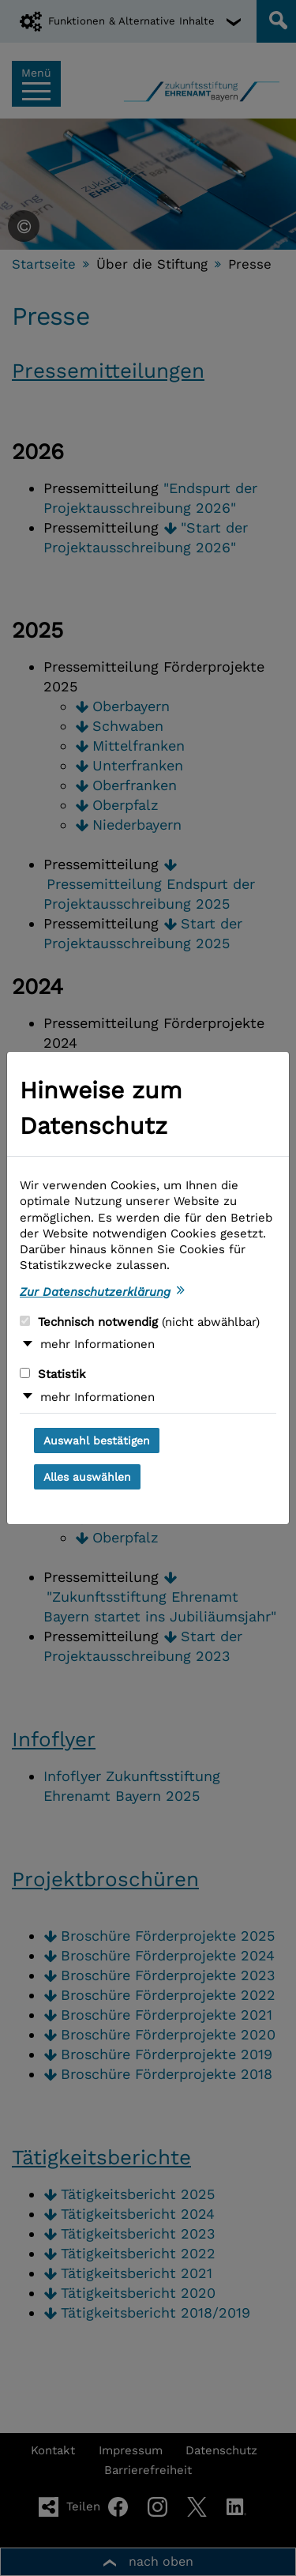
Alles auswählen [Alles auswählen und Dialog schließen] (87, 1477)
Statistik (53, 1374)
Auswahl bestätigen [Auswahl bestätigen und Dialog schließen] (96, 1440)
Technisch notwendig (140, 1322)
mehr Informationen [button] (97, 1344)
